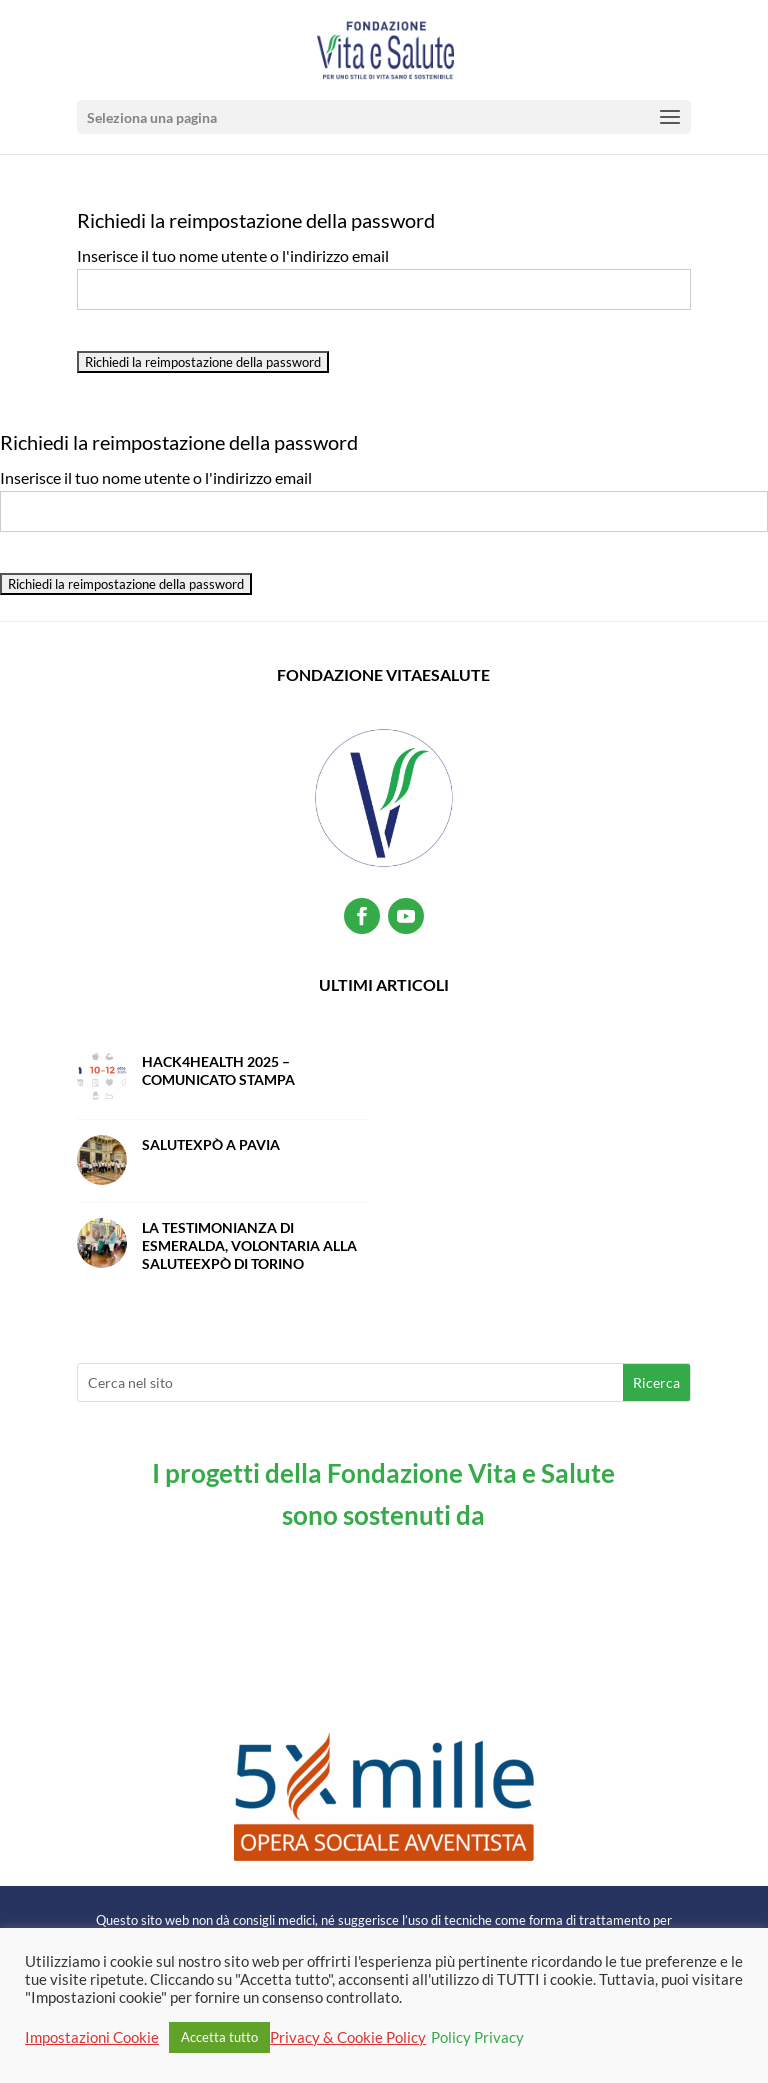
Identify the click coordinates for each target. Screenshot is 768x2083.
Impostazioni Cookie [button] (92, 2037)
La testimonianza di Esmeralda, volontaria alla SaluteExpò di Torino (249, 1245)
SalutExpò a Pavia (211, 1144)
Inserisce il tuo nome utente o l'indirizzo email (233, 255)
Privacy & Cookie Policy (348, 2037)
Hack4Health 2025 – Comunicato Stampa (218, 1070)
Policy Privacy (477, 2037)
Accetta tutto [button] (219, 2037)
